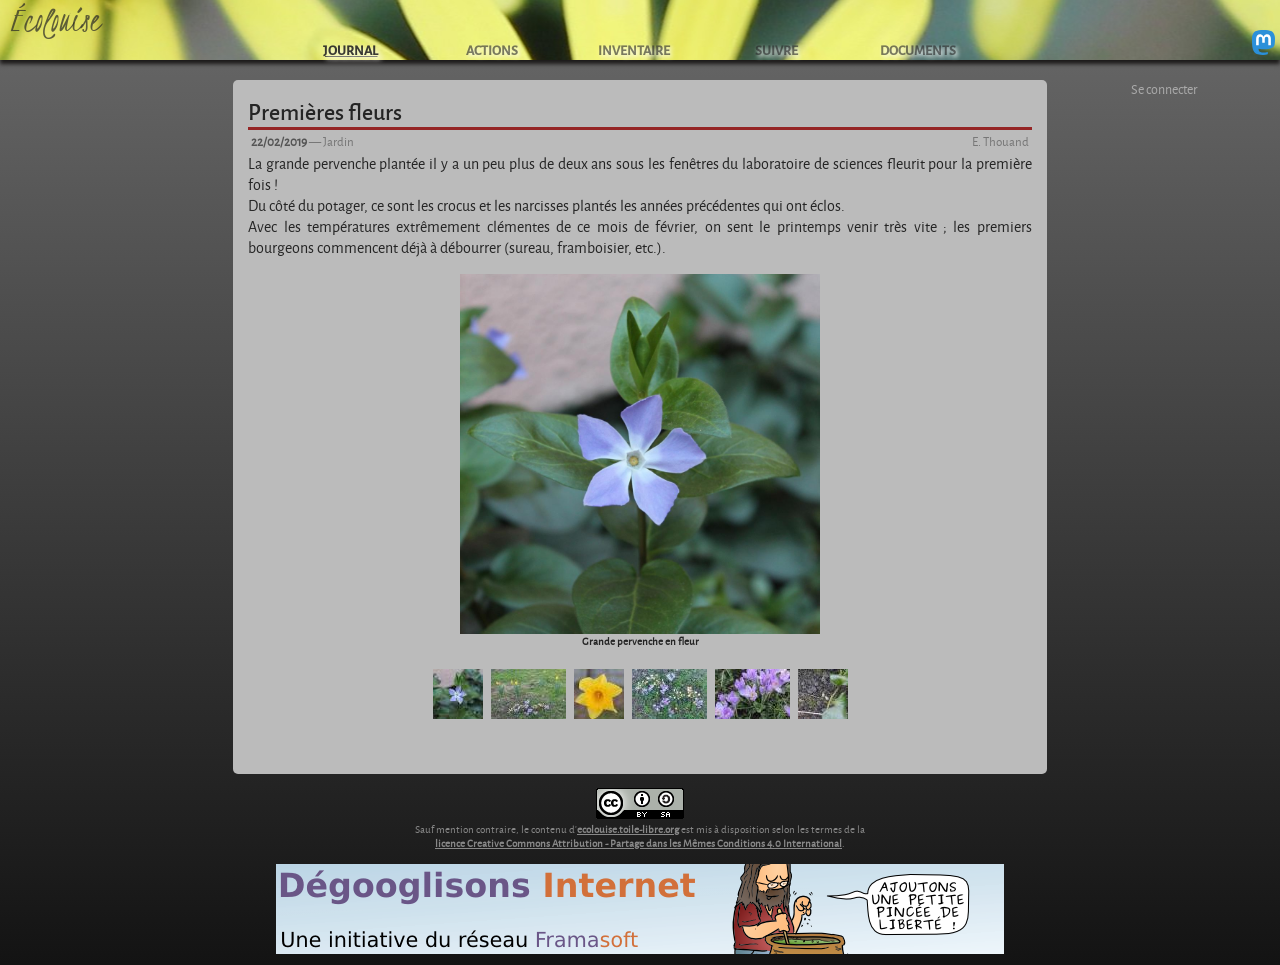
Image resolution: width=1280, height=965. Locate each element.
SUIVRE (776, 49)
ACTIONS (492, 49)
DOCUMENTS (918, 49)
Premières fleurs (325, 111)
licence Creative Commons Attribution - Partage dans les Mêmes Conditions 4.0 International (638, 843)
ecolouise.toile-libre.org (628, 829)
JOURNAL (350, 49)
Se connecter (1164, 89)
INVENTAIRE (634, 49)
